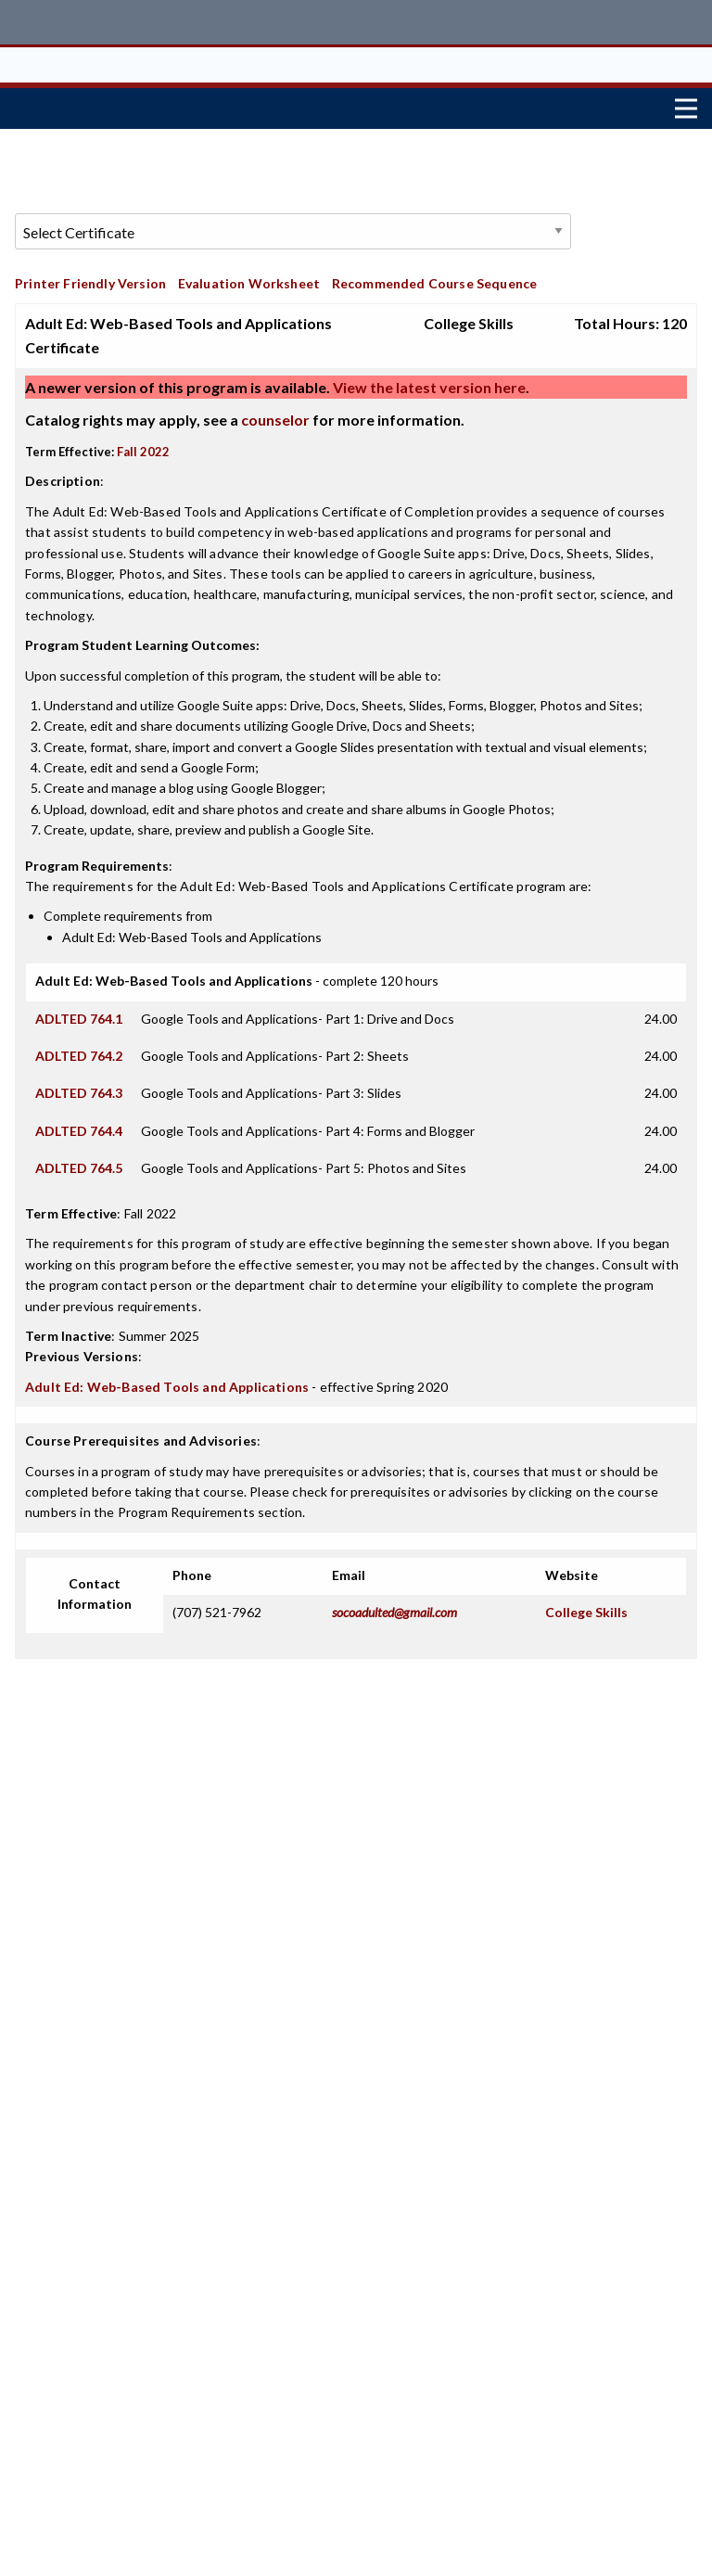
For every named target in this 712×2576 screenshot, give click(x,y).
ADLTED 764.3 (78, 1086)
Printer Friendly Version (90, 276)
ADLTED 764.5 (78, 1161)
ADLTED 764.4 (78, 1123)
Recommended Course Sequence (435, 276)
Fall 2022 (143, 445)
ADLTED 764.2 (78, 1049)
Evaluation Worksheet (249, 276)
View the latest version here (428, 380)
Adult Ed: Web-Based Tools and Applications (167, 1379)
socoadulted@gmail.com (394, 1605)
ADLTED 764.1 (78, 1011)
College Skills (586, 1605)
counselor (275, 413)
